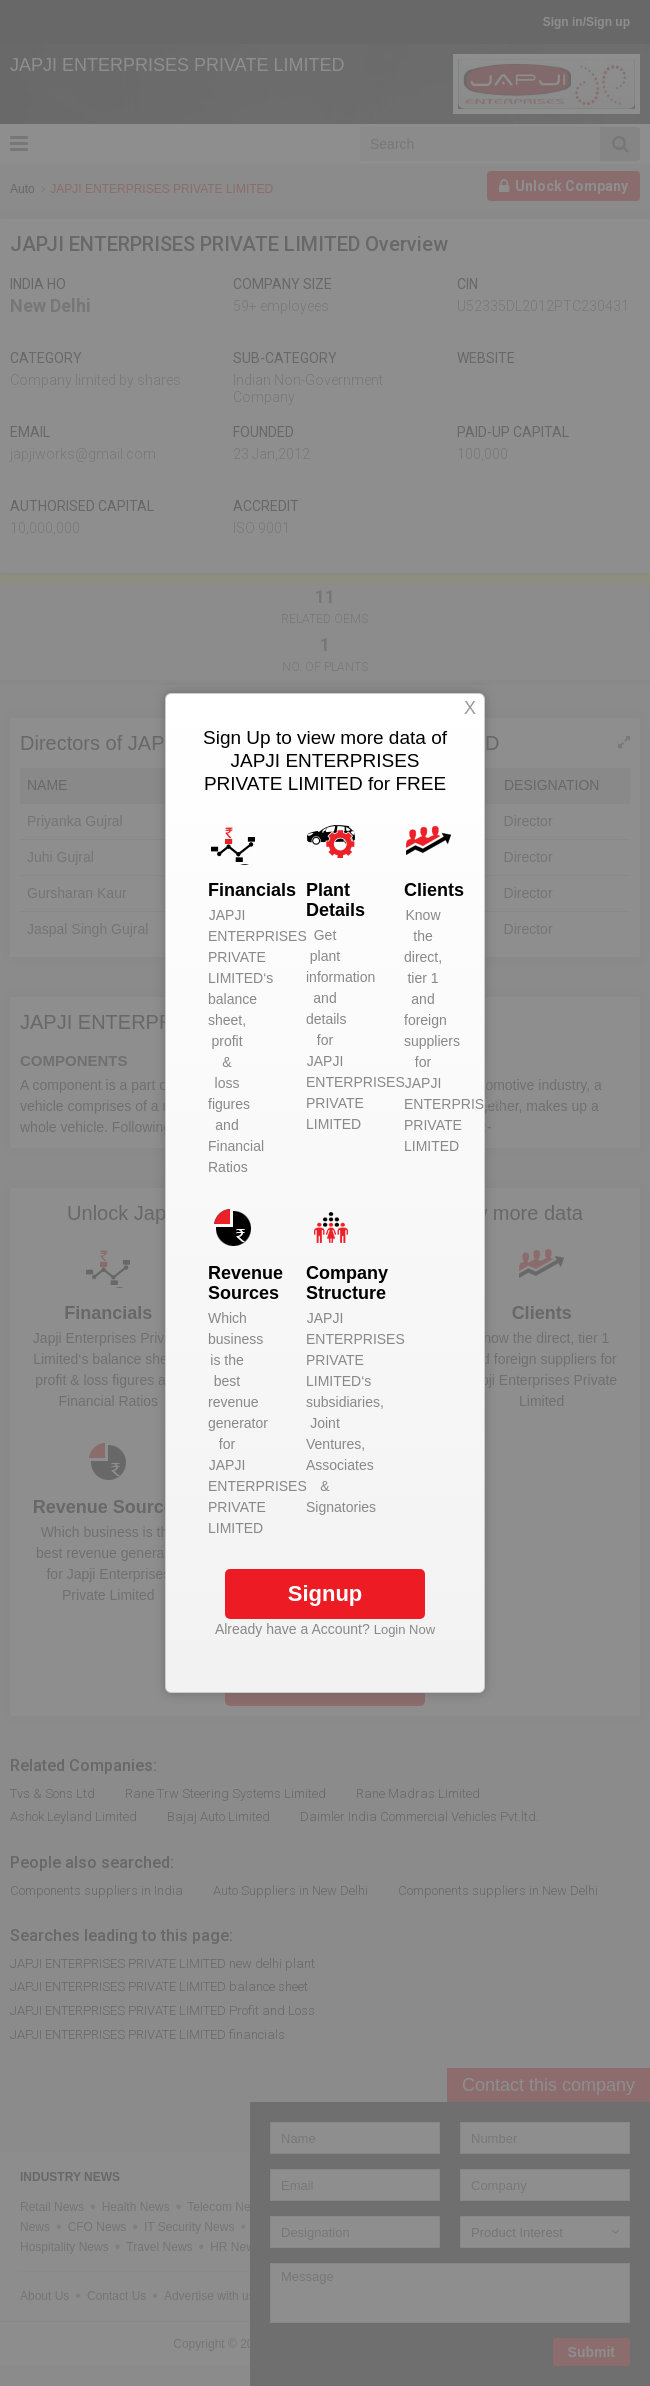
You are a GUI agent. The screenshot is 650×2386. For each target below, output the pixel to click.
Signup (325, 1593)
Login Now (404, 1629)
